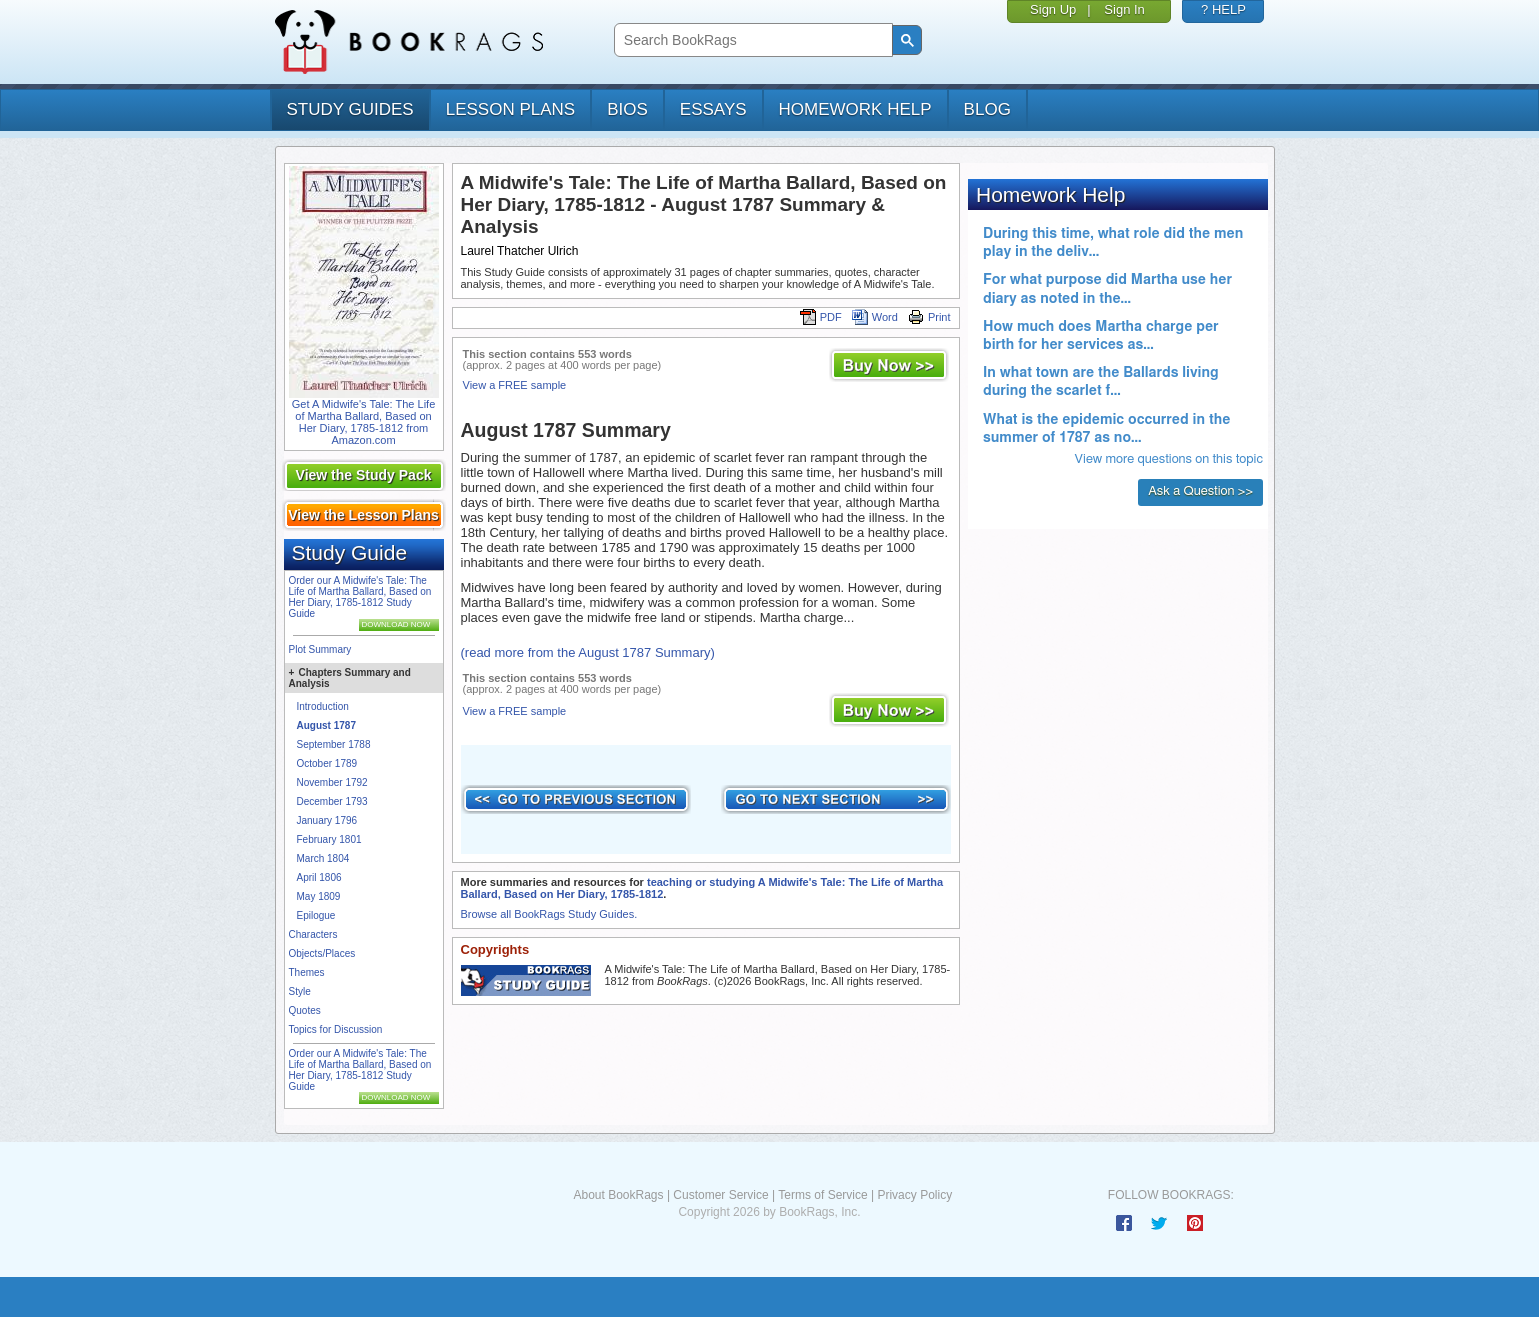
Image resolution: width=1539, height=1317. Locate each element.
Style (300, 991)
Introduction (323, 706)
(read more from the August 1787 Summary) (588, 652)
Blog (987, 109)
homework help (855, 109)
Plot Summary (320, 649)
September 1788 (334, 744)
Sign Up (1053, 9)
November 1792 (332, 782)
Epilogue (316, 915)
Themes (307, 972)
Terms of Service (822, 1195)
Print (929, 317)
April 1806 (319, 877)
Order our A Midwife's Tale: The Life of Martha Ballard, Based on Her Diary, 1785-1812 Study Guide (360, 597)
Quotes (305, 1010)
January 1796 (327, 820)
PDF (821, 317)
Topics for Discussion (336, 1029)
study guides (350, 109)
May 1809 (319, 896)
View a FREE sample (515, 385)
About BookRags (618, 1195)
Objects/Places (322, 953)
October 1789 (327, 763)
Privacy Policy (914, 1195)
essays (713, 109)
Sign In (1124, 9)
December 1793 (332, 801)
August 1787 (326, 725)
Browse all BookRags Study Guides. (549, 914)
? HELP (1223, 9)
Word (875, 317)
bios (627, 109)
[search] (751, 40)
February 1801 (329, 839)
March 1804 (323, 858)
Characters (313, 934)
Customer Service (720, 1195)
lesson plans (510, 109)
